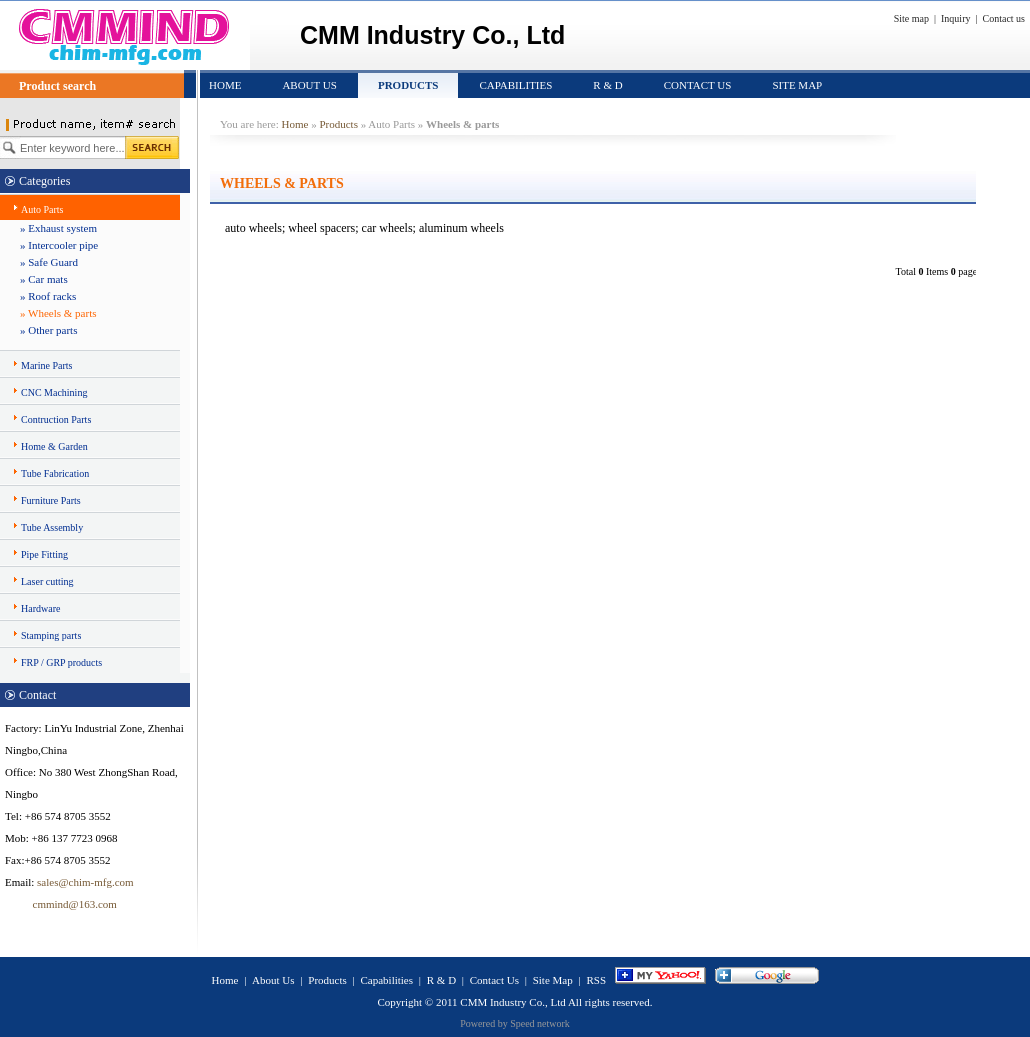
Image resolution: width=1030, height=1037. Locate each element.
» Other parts (48, 330)
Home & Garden (54, 446)
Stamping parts (51, 635)
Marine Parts (46, 365)
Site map (911, 18)
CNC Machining (54, 392)
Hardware (40, 608)
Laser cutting (47, 581)
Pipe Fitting (44, 554)
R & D (607, 85)
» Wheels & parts (58, 313)
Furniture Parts (51, 500)
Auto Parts (42, 209)
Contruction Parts (56, 419)
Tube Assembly (52, 527)
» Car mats (44, 279)
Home (225, 85)
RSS (596, 980)
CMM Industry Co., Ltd (512, 1002)
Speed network (540, 1023)
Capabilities (515, 85)
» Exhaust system (58, 228)
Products (408, 85)
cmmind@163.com (61, 904)
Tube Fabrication (55, 473)
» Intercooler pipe (59, 245)
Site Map (797, 85)
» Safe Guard (49, 262)
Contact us (1004, 18)
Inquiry (955, 18)
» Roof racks (48, 296)
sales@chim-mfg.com (85, 882)
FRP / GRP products (61, 662)
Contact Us (698, 85)
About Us (309, 85)
